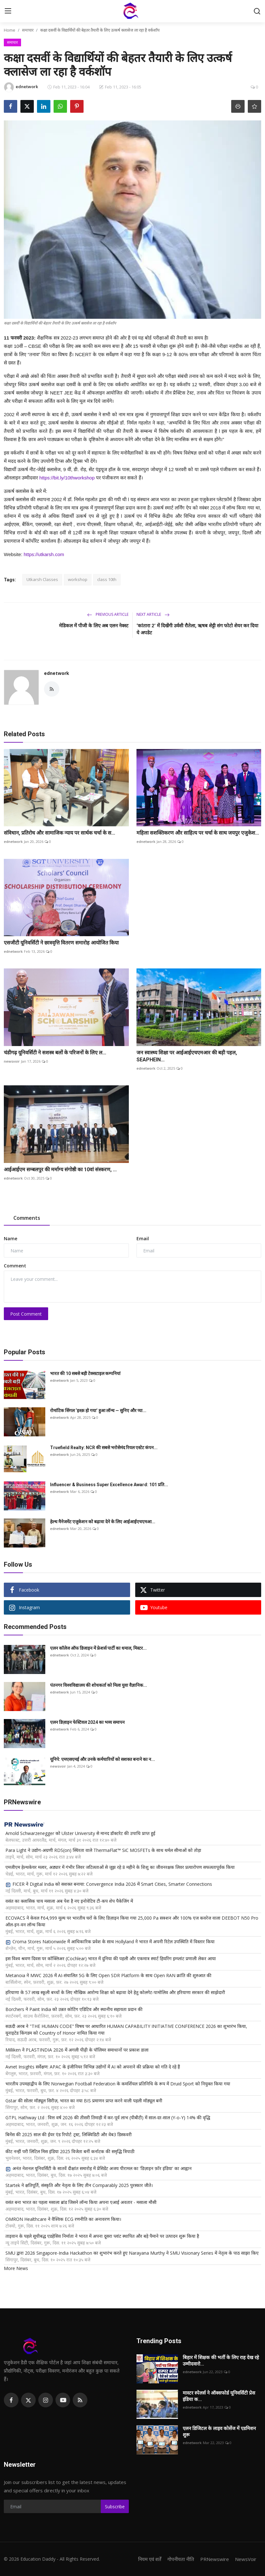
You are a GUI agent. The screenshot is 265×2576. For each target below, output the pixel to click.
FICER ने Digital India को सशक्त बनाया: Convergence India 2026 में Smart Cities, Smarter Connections (108, 1884)
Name (10, 1238)
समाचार (27, 30)
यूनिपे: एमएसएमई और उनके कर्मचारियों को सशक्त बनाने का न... (102, 1759)
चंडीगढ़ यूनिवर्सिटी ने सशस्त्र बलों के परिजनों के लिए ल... (55, 1053)
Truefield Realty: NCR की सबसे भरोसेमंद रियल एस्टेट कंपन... (104, 1447)
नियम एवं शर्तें (149, 2559)
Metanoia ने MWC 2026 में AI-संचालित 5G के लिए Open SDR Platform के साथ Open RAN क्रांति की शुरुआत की (108, 1975)
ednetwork (56, 673)
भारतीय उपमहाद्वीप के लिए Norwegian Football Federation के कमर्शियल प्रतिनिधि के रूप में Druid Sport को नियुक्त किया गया (117, 2084)
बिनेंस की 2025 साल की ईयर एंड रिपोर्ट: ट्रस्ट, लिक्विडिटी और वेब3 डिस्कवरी (68, 2134)
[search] (257, 11)
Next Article (153, 614)
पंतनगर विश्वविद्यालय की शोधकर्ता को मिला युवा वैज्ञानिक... (98, 1685)
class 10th (106, 579)
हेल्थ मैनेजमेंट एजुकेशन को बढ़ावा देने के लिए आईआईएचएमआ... (102, 1521)
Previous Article (108, 614)
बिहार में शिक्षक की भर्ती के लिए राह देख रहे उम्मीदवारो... (221, 2361)
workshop (77, 579)
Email (142, 1238)
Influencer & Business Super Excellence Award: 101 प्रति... (109, 1484)
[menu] (8, 11)
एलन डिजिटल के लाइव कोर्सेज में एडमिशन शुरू (219, 2432)
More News (16, 2268)
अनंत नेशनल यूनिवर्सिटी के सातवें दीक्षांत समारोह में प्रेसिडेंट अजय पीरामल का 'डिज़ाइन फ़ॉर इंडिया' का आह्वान (98, 2168)
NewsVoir (245, 2559)
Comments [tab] (26, 1217)
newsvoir (12, 1061)
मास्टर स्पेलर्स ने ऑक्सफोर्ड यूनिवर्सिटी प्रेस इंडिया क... (219, 2396)
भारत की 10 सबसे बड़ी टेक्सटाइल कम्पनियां (85, 1373)
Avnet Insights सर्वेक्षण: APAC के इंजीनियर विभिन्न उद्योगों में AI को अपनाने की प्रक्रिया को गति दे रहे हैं (92, 2067)
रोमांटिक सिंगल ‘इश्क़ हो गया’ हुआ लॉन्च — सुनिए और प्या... (98, 1410)
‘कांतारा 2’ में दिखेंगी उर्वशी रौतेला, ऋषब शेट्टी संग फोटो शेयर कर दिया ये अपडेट (197, 629)
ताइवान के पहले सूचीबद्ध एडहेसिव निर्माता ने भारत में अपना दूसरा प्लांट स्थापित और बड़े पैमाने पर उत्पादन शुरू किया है (102, 2236)
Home (9, 30)
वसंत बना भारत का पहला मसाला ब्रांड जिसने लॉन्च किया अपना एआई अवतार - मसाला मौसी (81, 2202)
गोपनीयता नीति (180, 2559)
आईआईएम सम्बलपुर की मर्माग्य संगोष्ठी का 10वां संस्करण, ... (60, 1169)
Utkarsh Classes (42, 579)
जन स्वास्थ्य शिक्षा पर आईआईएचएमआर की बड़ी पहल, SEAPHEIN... (186, 1056)
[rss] (80, 2400)
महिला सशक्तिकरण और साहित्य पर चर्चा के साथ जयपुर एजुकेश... (197, 833)
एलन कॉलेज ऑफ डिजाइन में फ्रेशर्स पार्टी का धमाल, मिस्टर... (98, 1648)
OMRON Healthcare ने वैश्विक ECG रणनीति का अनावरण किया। (63, 2219)
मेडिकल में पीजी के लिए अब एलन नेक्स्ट (94, 626)
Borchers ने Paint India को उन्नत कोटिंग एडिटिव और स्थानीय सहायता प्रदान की (74, 2009)
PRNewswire (214, 2559)
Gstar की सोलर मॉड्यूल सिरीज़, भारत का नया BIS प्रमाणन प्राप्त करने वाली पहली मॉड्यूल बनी (83, 2101)
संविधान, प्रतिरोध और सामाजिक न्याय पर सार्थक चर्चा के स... (59, 833)
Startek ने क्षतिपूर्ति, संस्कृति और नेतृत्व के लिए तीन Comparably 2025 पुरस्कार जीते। (79, 2185)
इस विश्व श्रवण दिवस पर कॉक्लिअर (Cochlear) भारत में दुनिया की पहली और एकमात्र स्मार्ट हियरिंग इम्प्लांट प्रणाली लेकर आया (110, 1958)
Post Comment (26, 1314)
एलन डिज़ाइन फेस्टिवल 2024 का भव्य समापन (87, 1722)
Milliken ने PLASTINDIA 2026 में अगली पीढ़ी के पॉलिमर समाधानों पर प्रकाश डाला (77, 2050)
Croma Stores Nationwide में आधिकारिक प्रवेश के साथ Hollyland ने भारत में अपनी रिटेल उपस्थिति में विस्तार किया (110, 1941)
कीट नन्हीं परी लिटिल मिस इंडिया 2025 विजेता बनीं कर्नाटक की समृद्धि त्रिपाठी (70, 2151)
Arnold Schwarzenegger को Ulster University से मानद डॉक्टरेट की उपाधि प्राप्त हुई (80, 1833)
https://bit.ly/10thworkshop (66, 477)
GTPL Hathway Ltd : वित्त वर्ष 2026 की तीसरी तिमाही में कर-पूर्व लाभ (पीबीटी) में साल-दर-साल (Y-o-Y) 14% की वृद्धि (107, 2117)
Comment (15, 1266)
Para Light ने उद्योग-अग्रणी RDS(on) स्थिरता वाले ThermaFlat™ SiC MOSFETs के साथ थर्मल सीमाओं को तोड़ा (103, 1850)
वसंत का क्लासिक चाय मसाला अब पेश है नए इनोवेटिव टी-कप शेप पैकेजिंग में (69, 1901)
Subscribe (115, 2506)
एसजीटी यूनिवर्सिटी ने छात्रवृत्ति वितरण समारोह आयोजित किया (61, 943)
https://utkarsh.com (44, 554)
